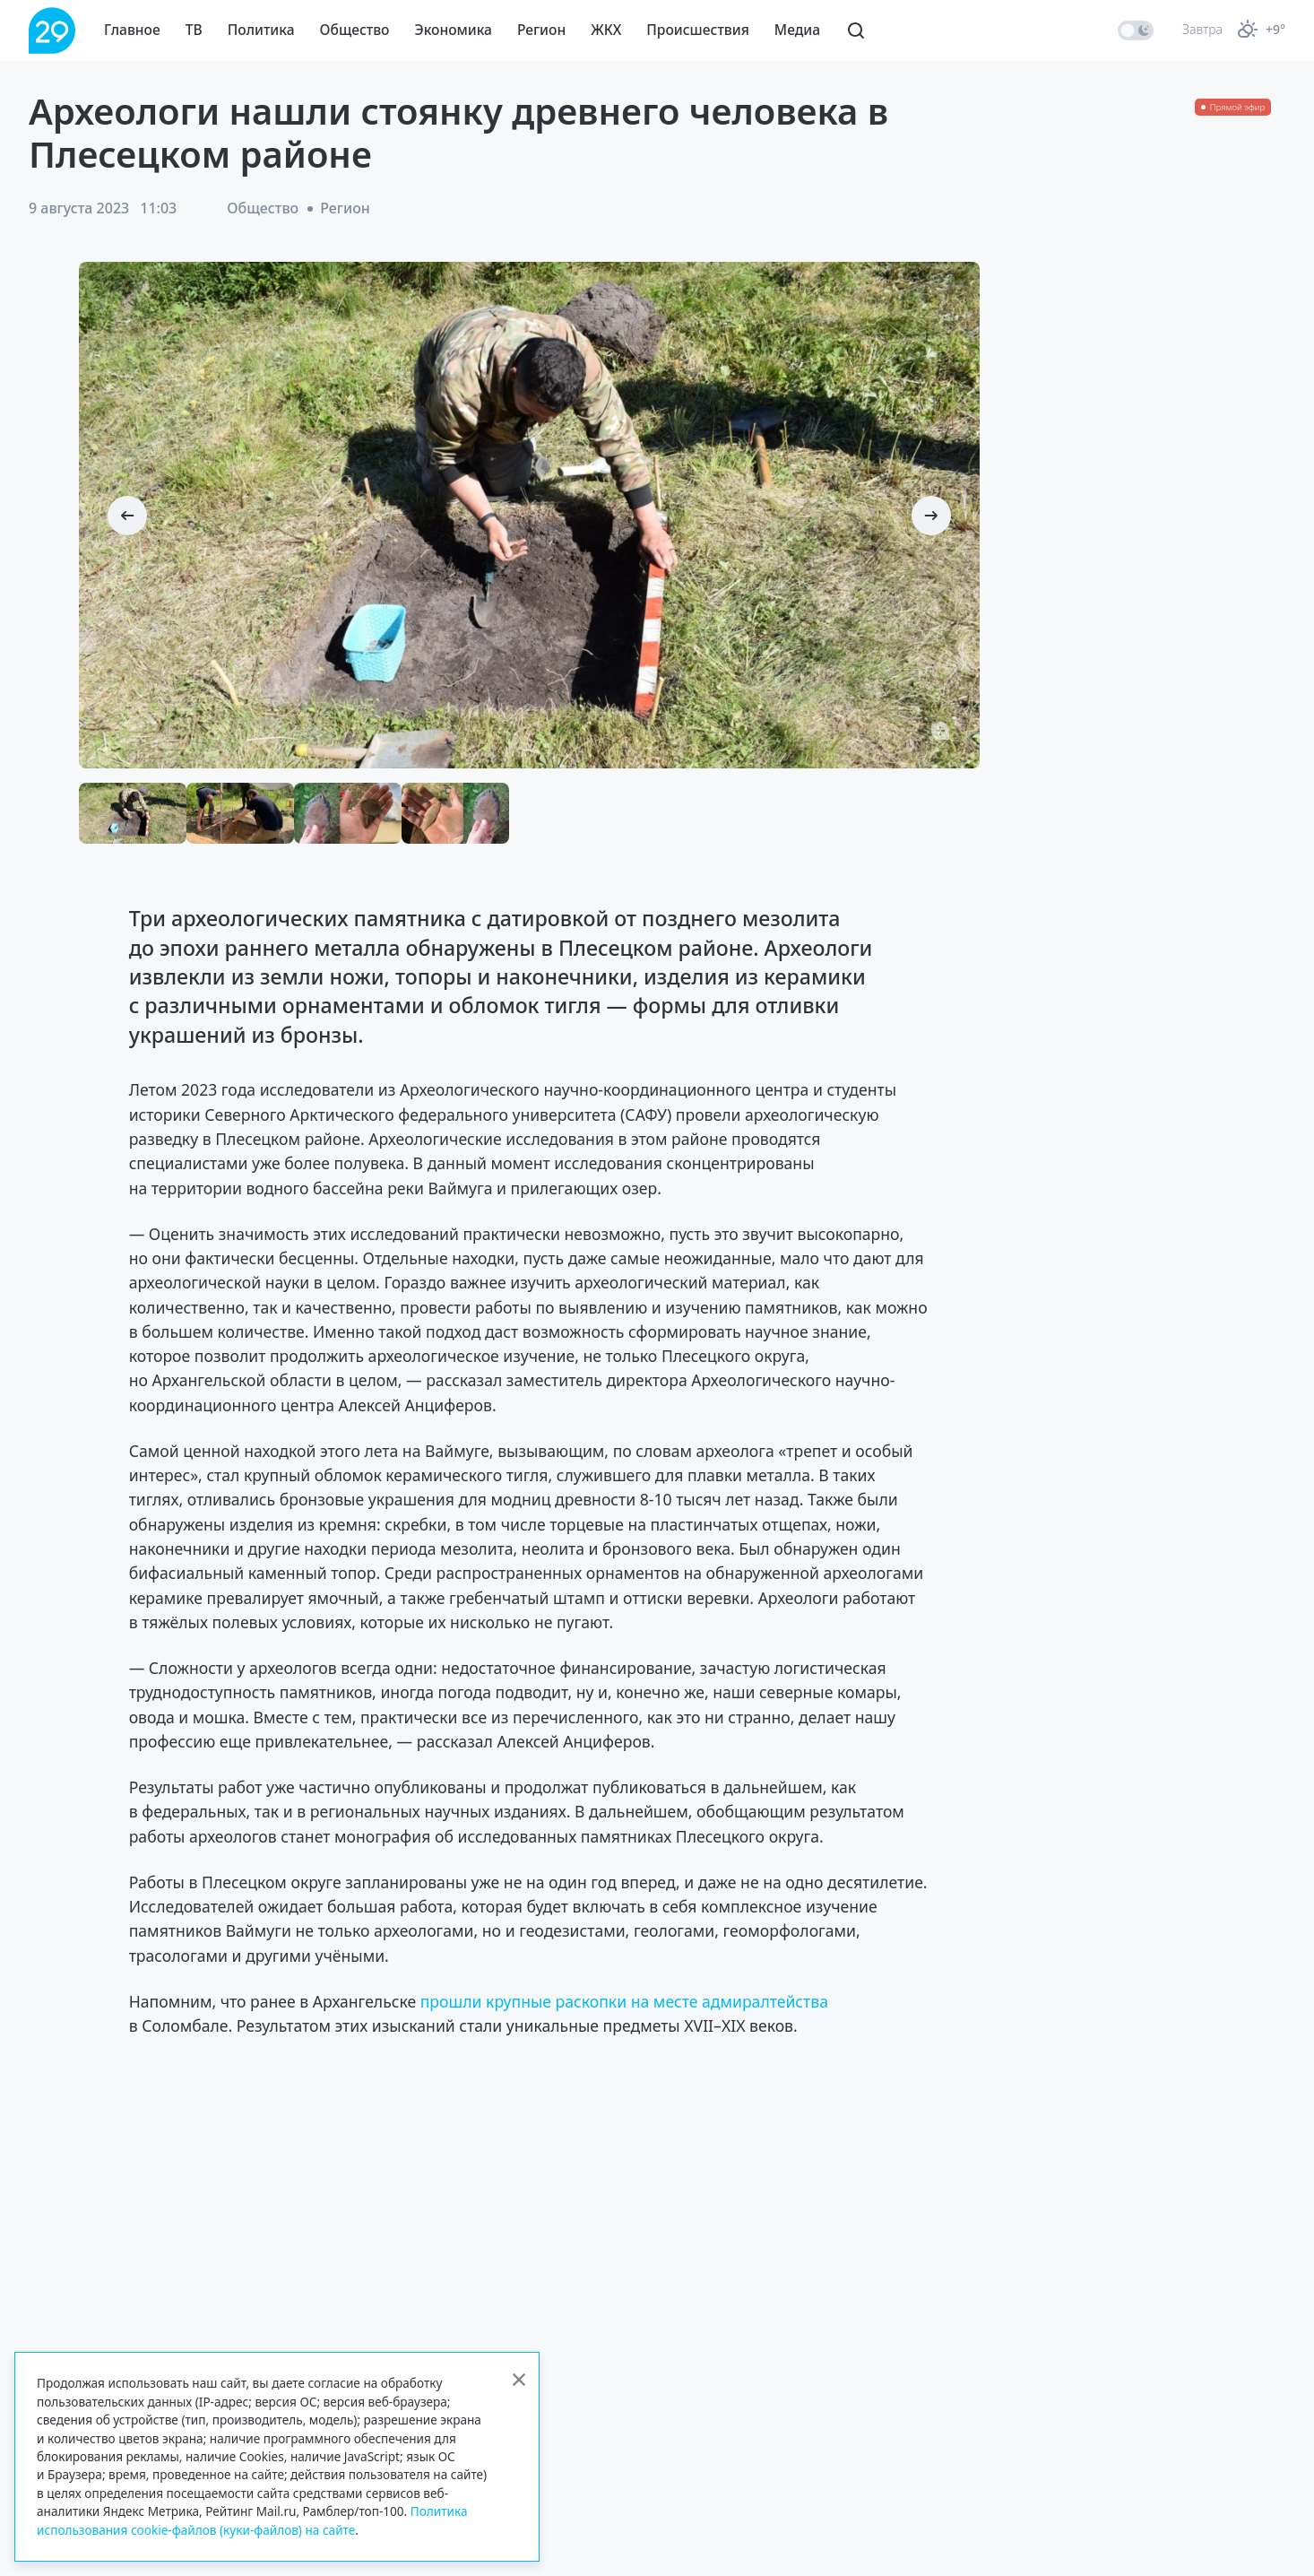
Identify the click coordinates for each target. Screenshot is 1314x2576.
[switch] (1136, 30)
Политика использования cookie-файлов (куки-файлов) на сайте (252, 2519)
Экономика (453, 29)
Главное (132, 29)
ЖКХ (606, 29)
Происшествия (697, 29)
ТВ (194, 29)
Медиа (797, 29)
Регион (541, 29)
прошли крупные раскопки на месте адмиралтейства (624, 2001)
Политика (261, 29)
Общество (355, 29)
